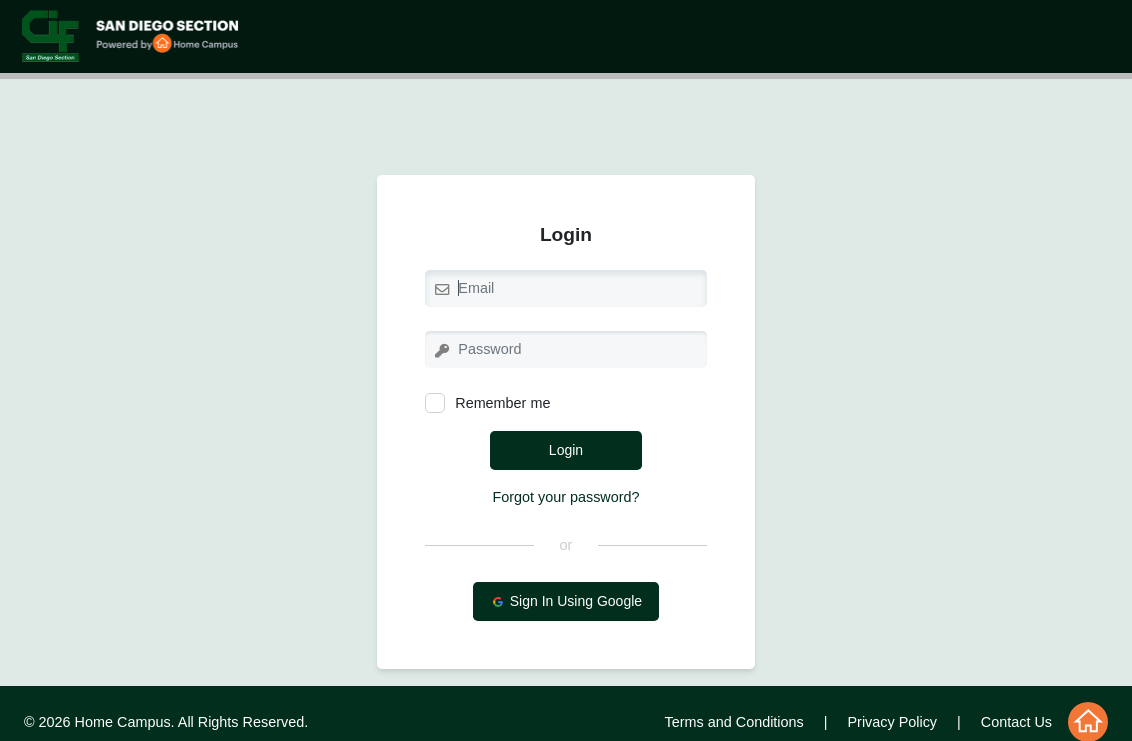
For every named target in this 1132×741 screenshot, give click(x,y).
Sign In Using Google (566, 601)
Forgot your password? (565, 497)
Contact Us (1016, 722)
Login (566, 450)
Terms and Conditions (734, 722)
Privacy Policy (893, 722)
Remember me (487, 403)
